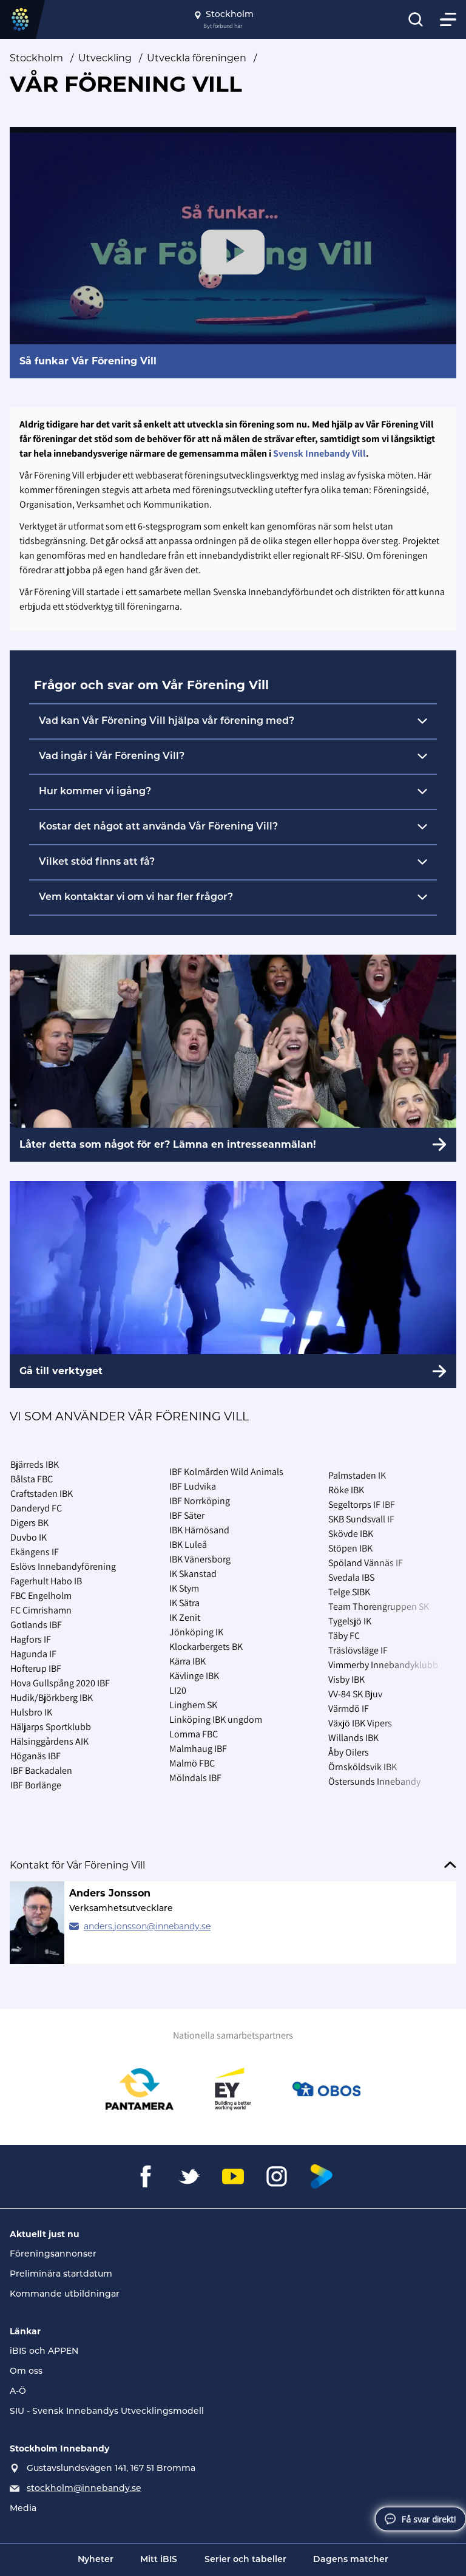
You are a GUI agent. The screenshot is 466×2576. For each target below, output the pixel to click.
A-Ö (18, 2391)
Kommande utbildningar (65, 2294)
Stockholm (36, 58)
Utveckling (105, 58)
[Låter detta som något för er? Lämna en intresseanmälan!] (233, 1058)
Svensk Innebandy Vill (319, 453)
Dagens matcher (350, 2559)
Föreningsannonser (53, 2254)
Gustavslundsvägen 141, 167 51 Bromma (111, 2468)
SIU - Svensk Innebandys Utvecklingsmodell (107, 2411)
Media (23, 2508)
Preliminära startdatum (61, 2274)
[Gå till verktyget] (233, 1284)
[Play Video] (233, 252)
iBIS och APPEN (44, 2351)
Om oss (26, 2371)
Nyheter (95, 2559)
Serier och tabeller (245, 2559)
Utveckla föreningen (196, 58)
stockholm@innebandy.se (84, 2488)
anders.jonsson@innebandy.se (147, 1926)
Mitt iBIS (158, 2559)
